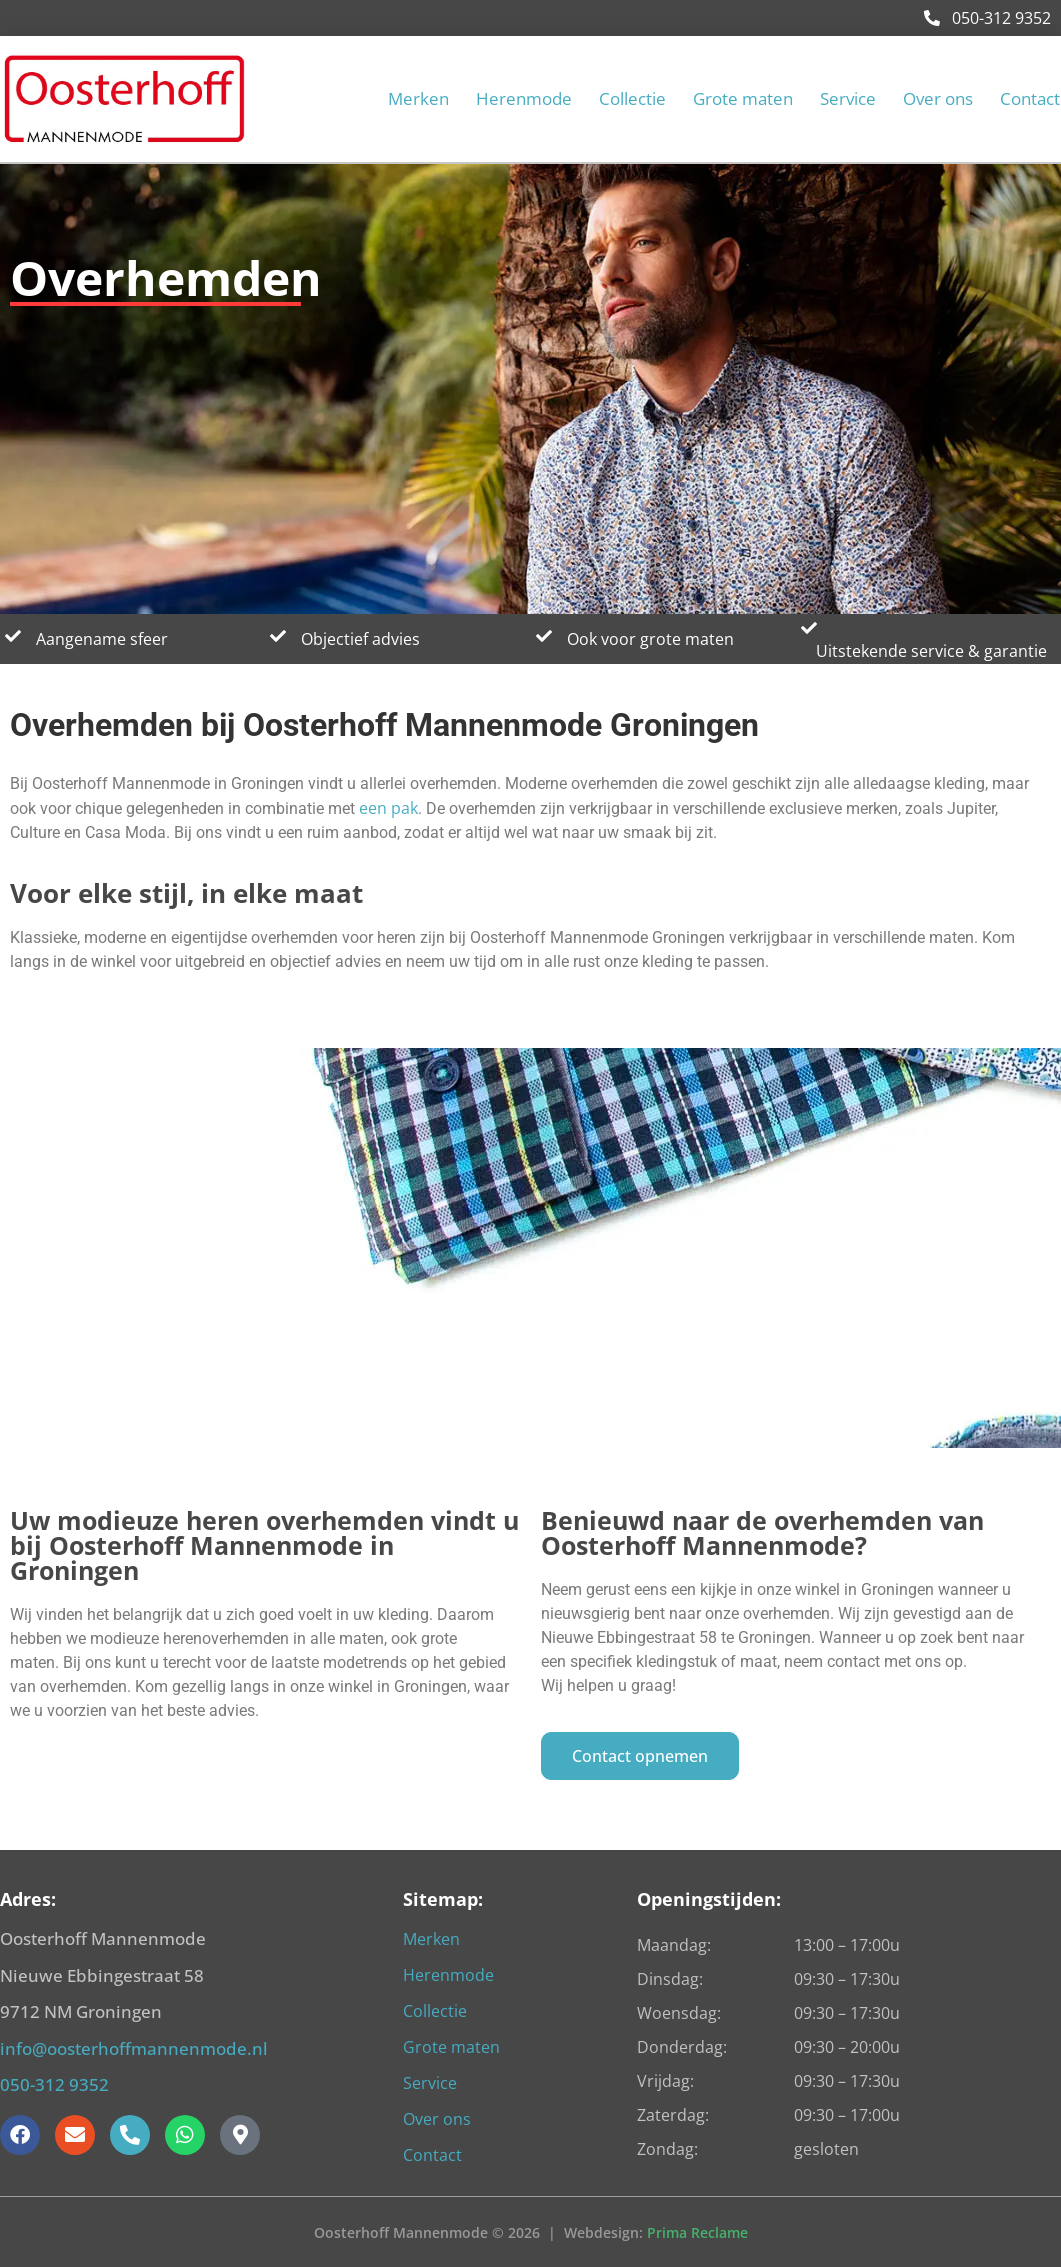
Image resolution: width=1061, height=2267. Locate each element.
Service (848, 99)
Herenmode (524, 99)
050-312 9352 (987, 18)
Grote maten (743, 99)
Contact (1030, 99)
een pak (388, 808)
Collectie (632, 99)
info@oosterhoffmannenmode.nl (134, 2048)
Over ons (938, 99)
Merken (418, 99)
